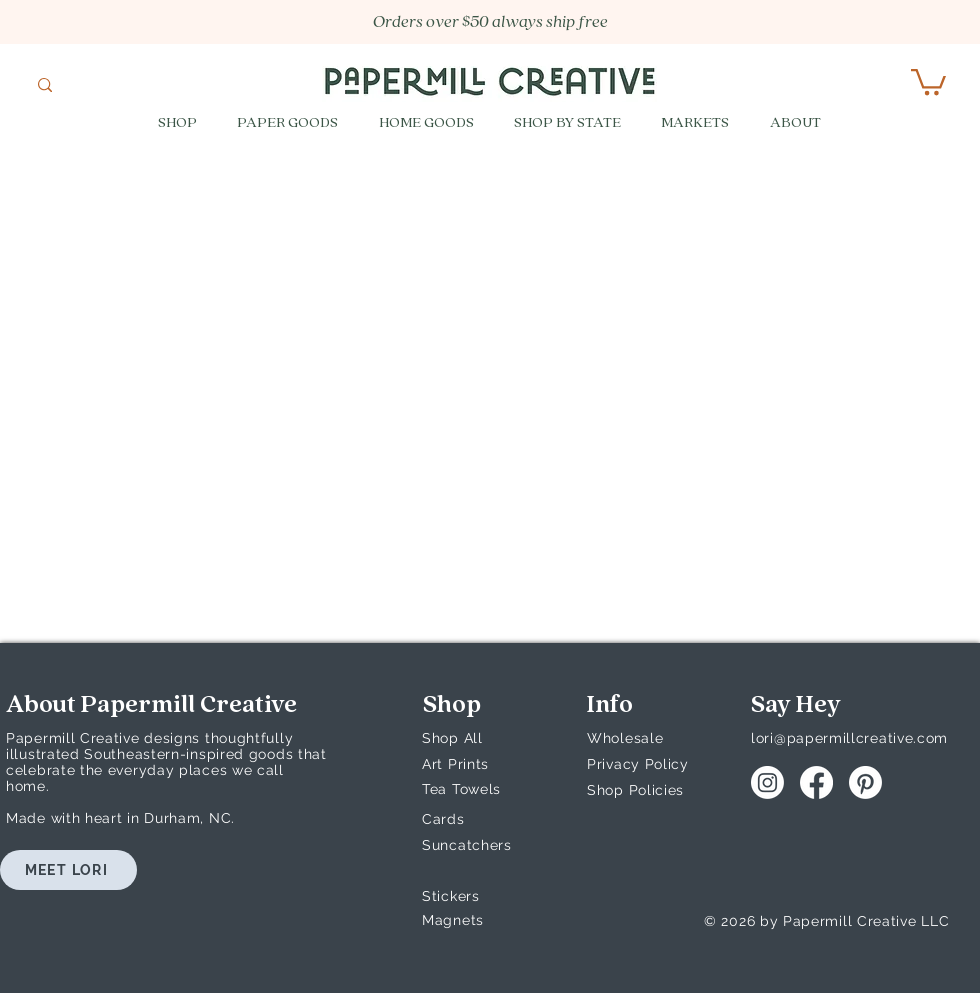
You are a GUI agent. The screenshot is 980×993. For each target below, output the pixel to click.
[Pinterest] (865, 782)
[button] (928, 80)
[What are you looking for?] (109, 87)
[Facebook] (816, 782)
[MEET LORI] (68, 870)
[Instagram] (767, 782)
